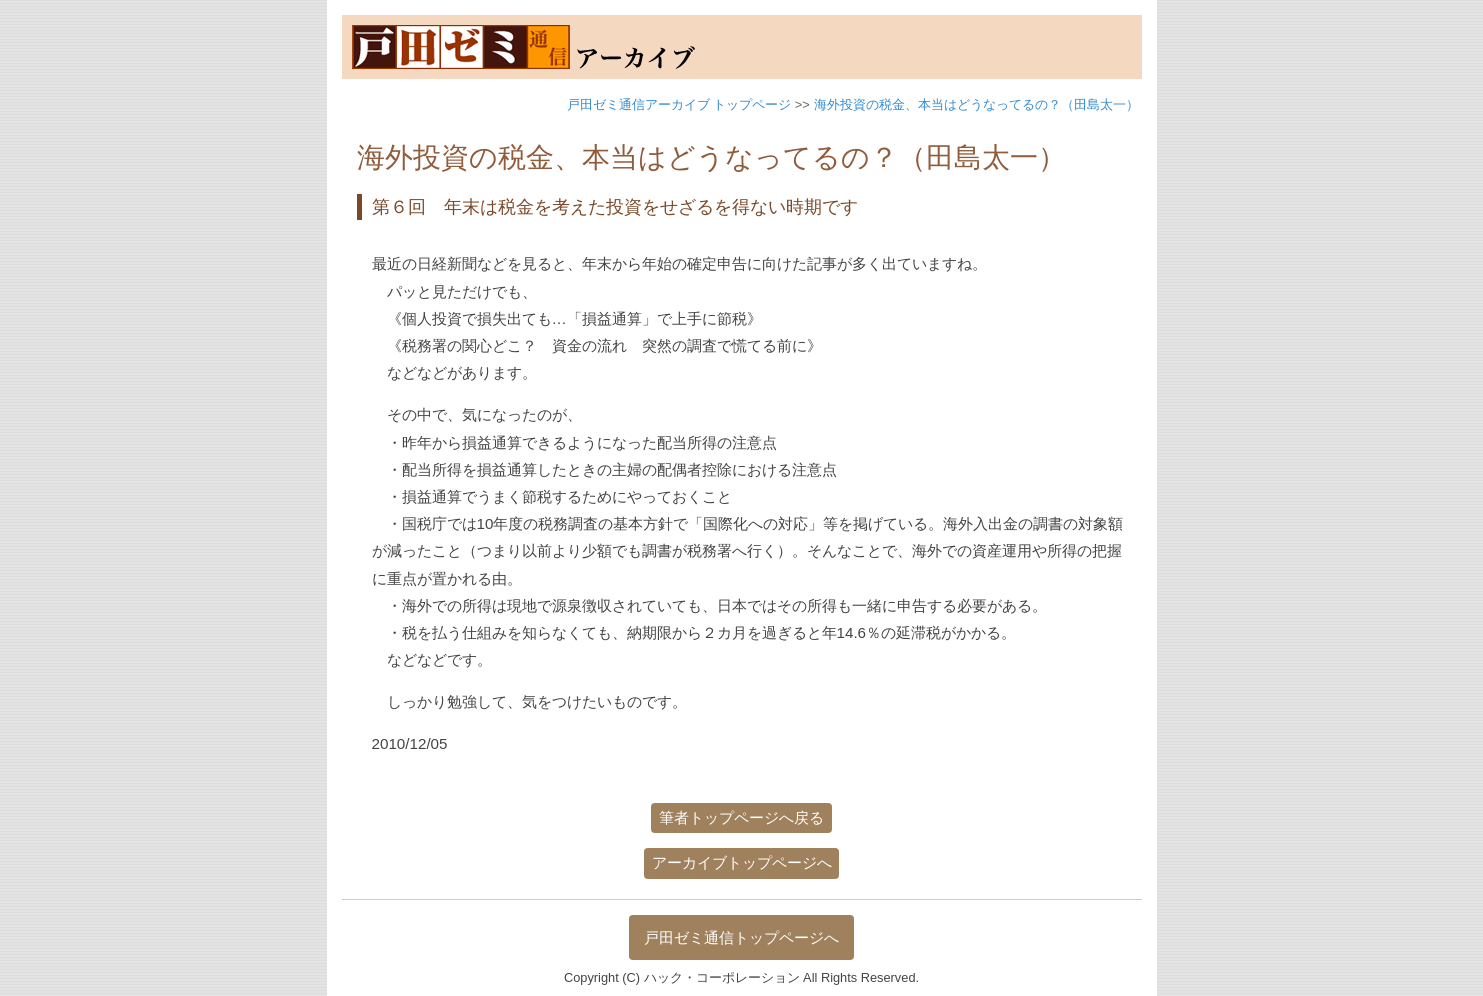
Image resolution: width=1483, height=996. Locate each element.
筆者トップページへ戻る (741, 817)
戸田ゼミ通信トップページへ (741, 937)
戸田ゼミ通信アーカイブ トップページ (679, 104)
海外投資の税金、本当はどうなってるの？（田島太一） (976, 104)
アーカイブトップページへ (742, 862)
